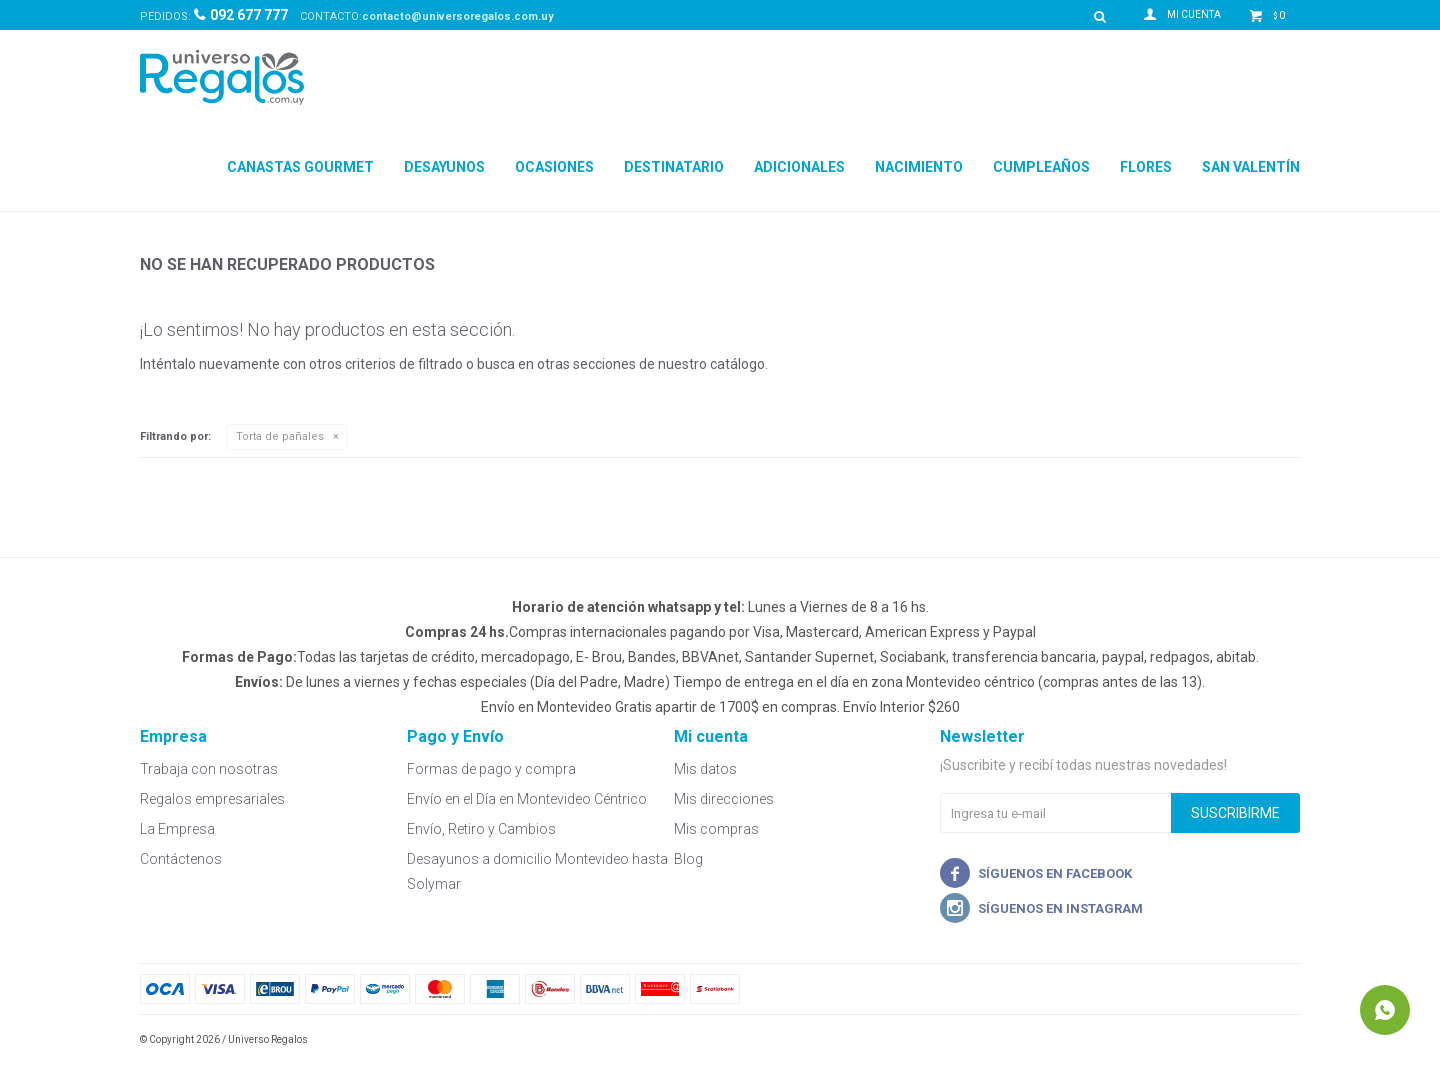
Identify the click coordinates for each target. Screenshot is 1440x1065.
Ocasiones (554, 167)
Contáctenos (181, 859)
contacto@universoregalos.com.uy (458, 16)
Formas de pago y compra (491, 769)
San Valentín (1251, 167)
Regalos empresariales (212, 799)
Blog (688, 859)
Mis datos (705, 769)
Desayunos (444, 167)
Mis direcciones (724, 799)
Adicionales (799, 167)
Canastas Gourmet (300, 167)
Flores (1146, 167)
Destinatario (674, 167)
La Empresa (177, 829)
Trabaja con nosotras (209, 769)
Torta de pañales (280, 436)
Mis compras (716, 829)
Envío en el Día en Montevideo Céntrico (527, 799)
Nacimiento (919, 167)
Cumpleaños (1041, 167)
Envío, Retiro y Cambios (481, 829)
